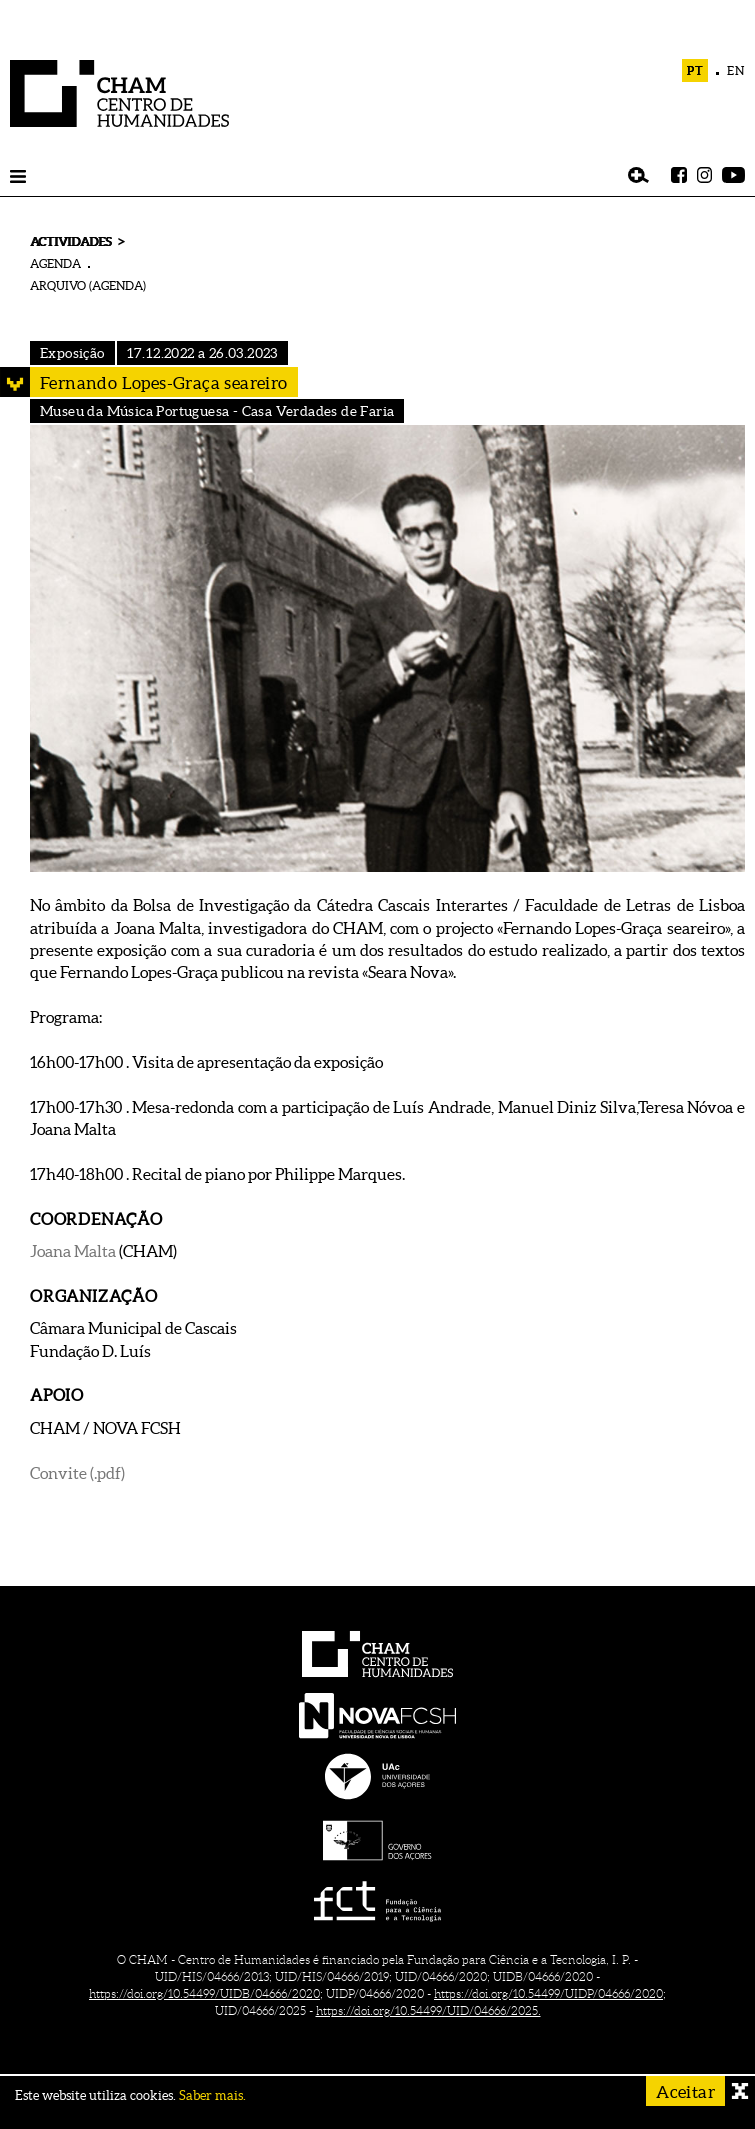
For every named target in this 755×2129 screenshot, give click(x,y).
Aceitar (685, 2091)
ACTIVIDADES (70, 241)
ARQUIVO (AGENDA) (88, 285)
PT (695, 70)
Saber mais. (212, 2095)
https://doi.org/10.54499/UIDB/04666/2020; (206, 1993)
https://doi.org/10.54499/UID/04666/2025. (428, 2010)
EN (736, 70)
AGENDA (55, 263)
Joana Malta (74, 1251)
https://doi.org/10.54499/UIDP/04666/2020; (550, 1993)
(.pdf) (107, 1473)
